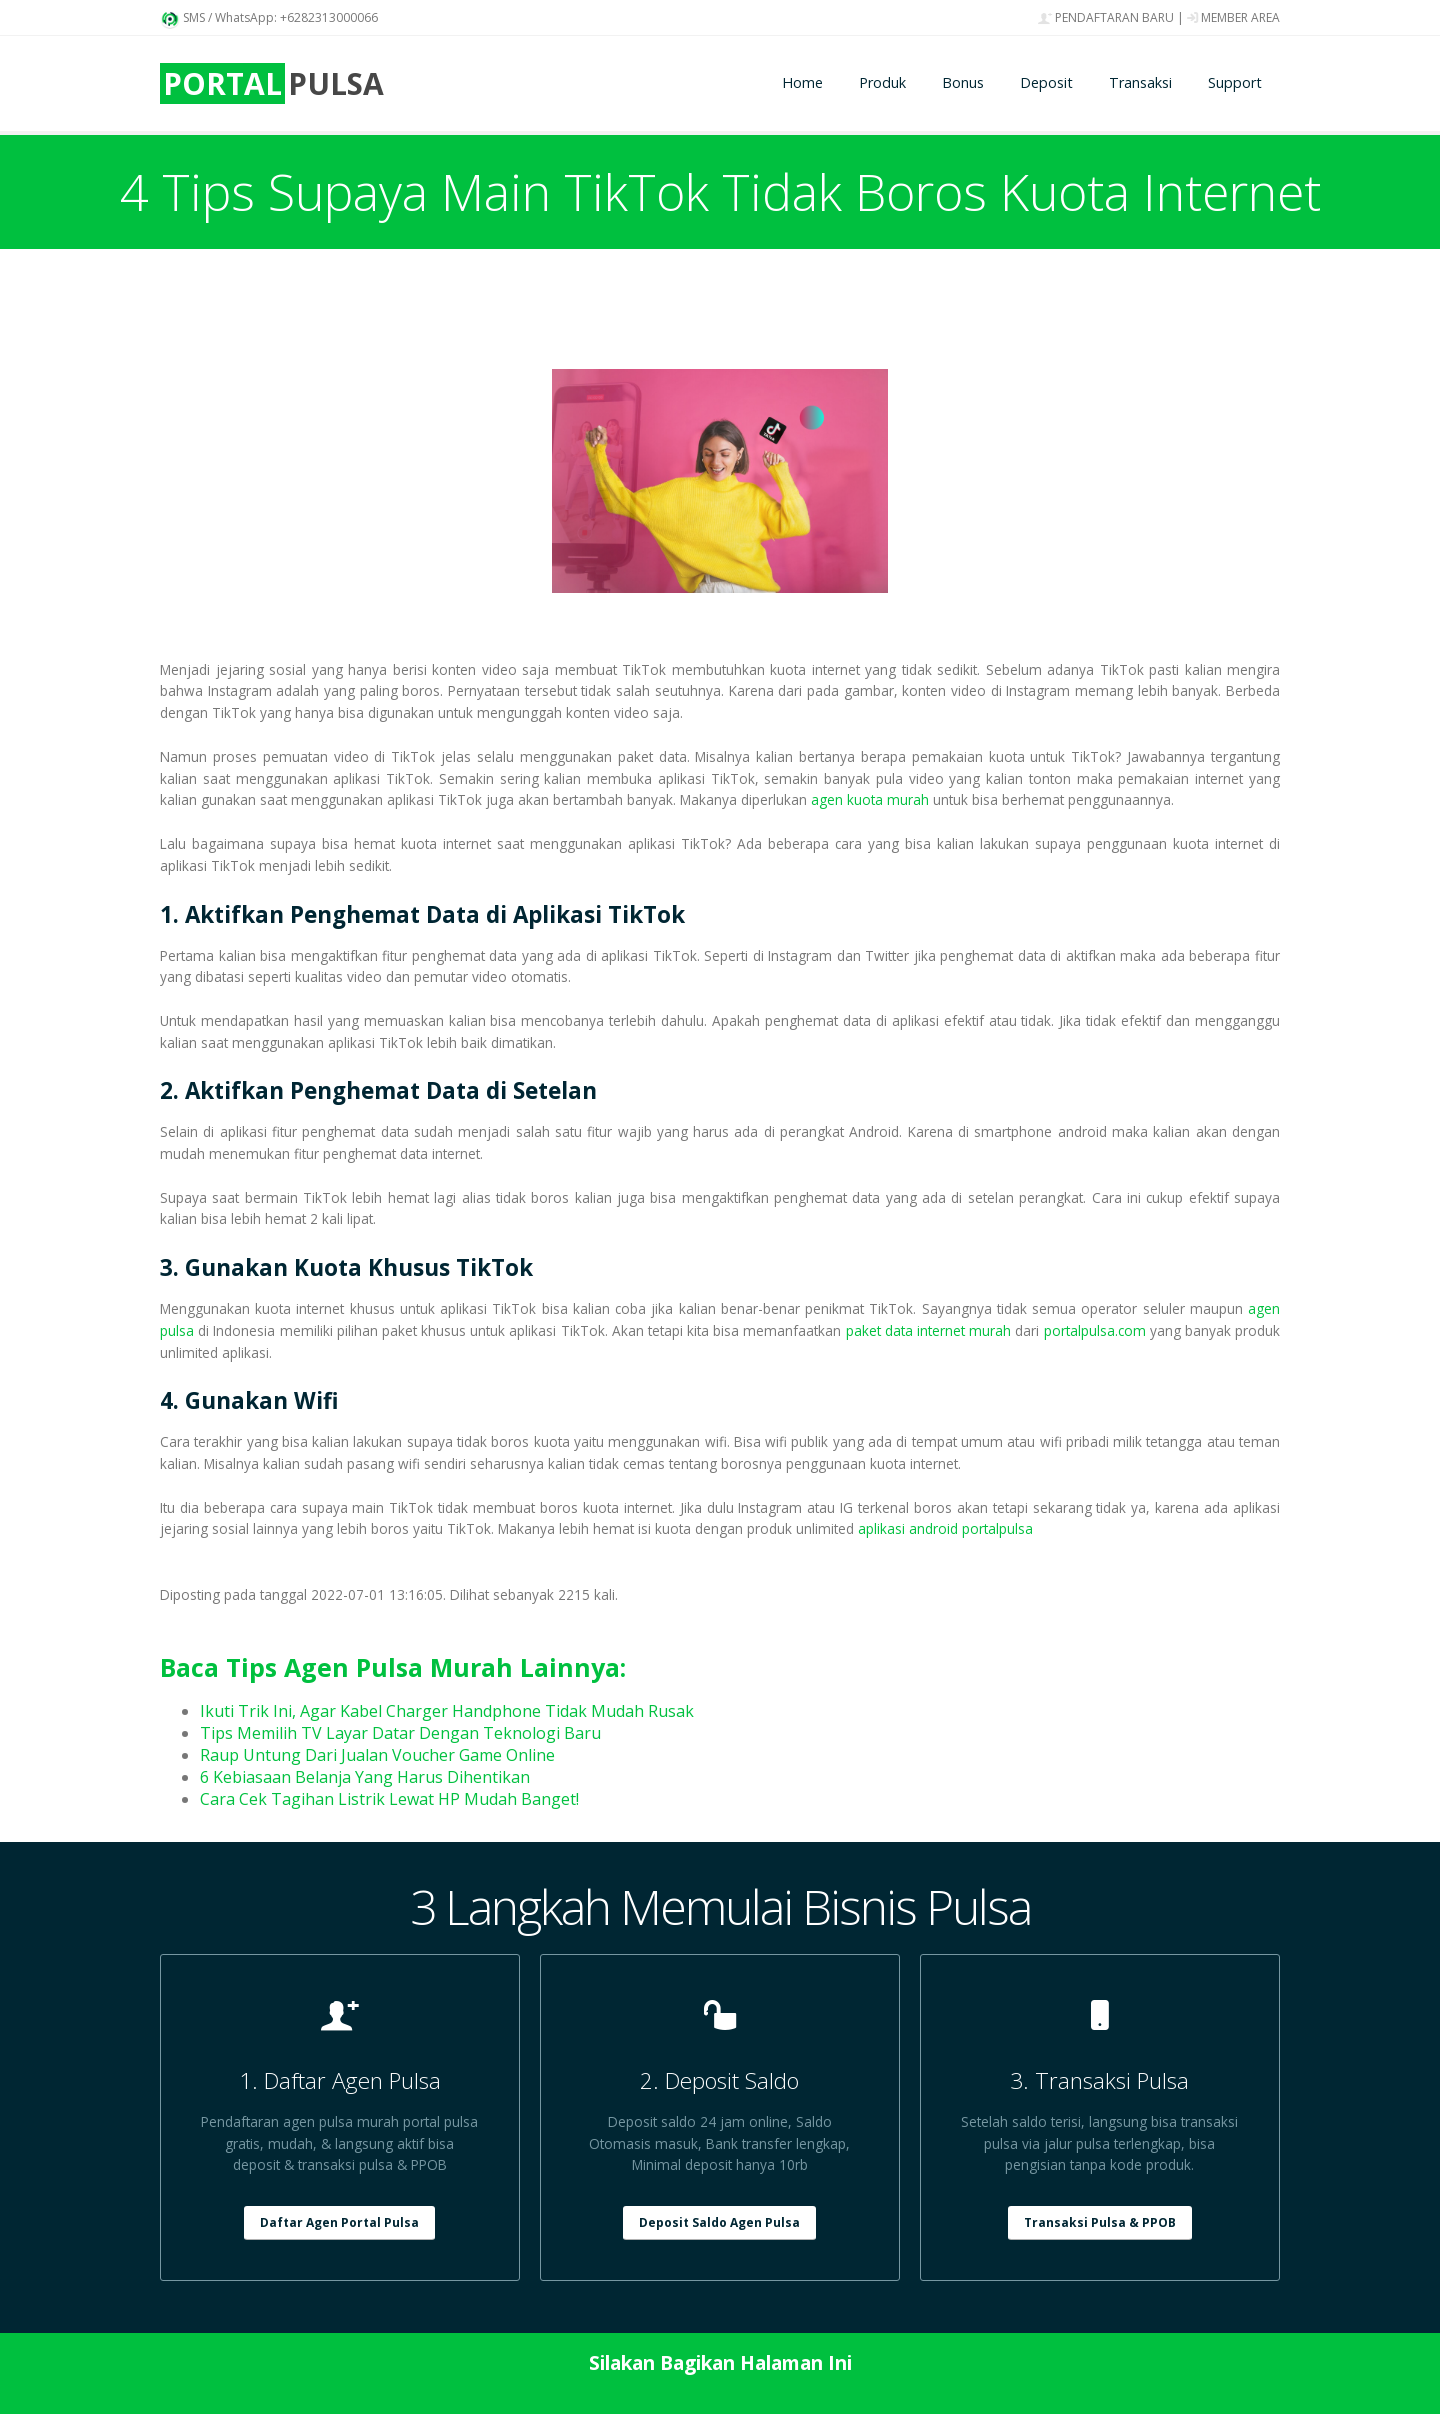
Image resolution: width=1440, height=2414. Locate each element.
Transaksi (1140, 82)
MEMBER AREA (1233, 17)
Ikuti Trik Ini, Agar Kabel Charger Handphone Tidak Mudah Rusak (447, 1711)
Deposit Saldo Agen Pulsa (719, 2222)
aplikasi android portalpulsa (945, 1528)
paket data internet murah (929, 1330)
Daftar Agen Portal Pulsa (339, 2222)
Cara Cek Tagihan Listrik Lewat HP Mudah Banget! (389, 1799)
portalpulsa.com (1095, 1330)
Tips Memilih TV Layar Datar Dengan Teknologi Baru (400, 1733)
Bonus (963, 82)
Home (802, 82)
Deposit (1046, 82)
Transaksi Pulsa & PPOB (1100, 2222)
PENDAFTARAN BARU (1106, 17)
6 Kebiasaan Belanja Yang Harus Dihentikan (365, 1777)
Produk (882, 82)
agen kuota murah (870, 799)
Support (1235, 82)
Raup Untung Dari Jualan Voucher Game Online (377, 1755)
